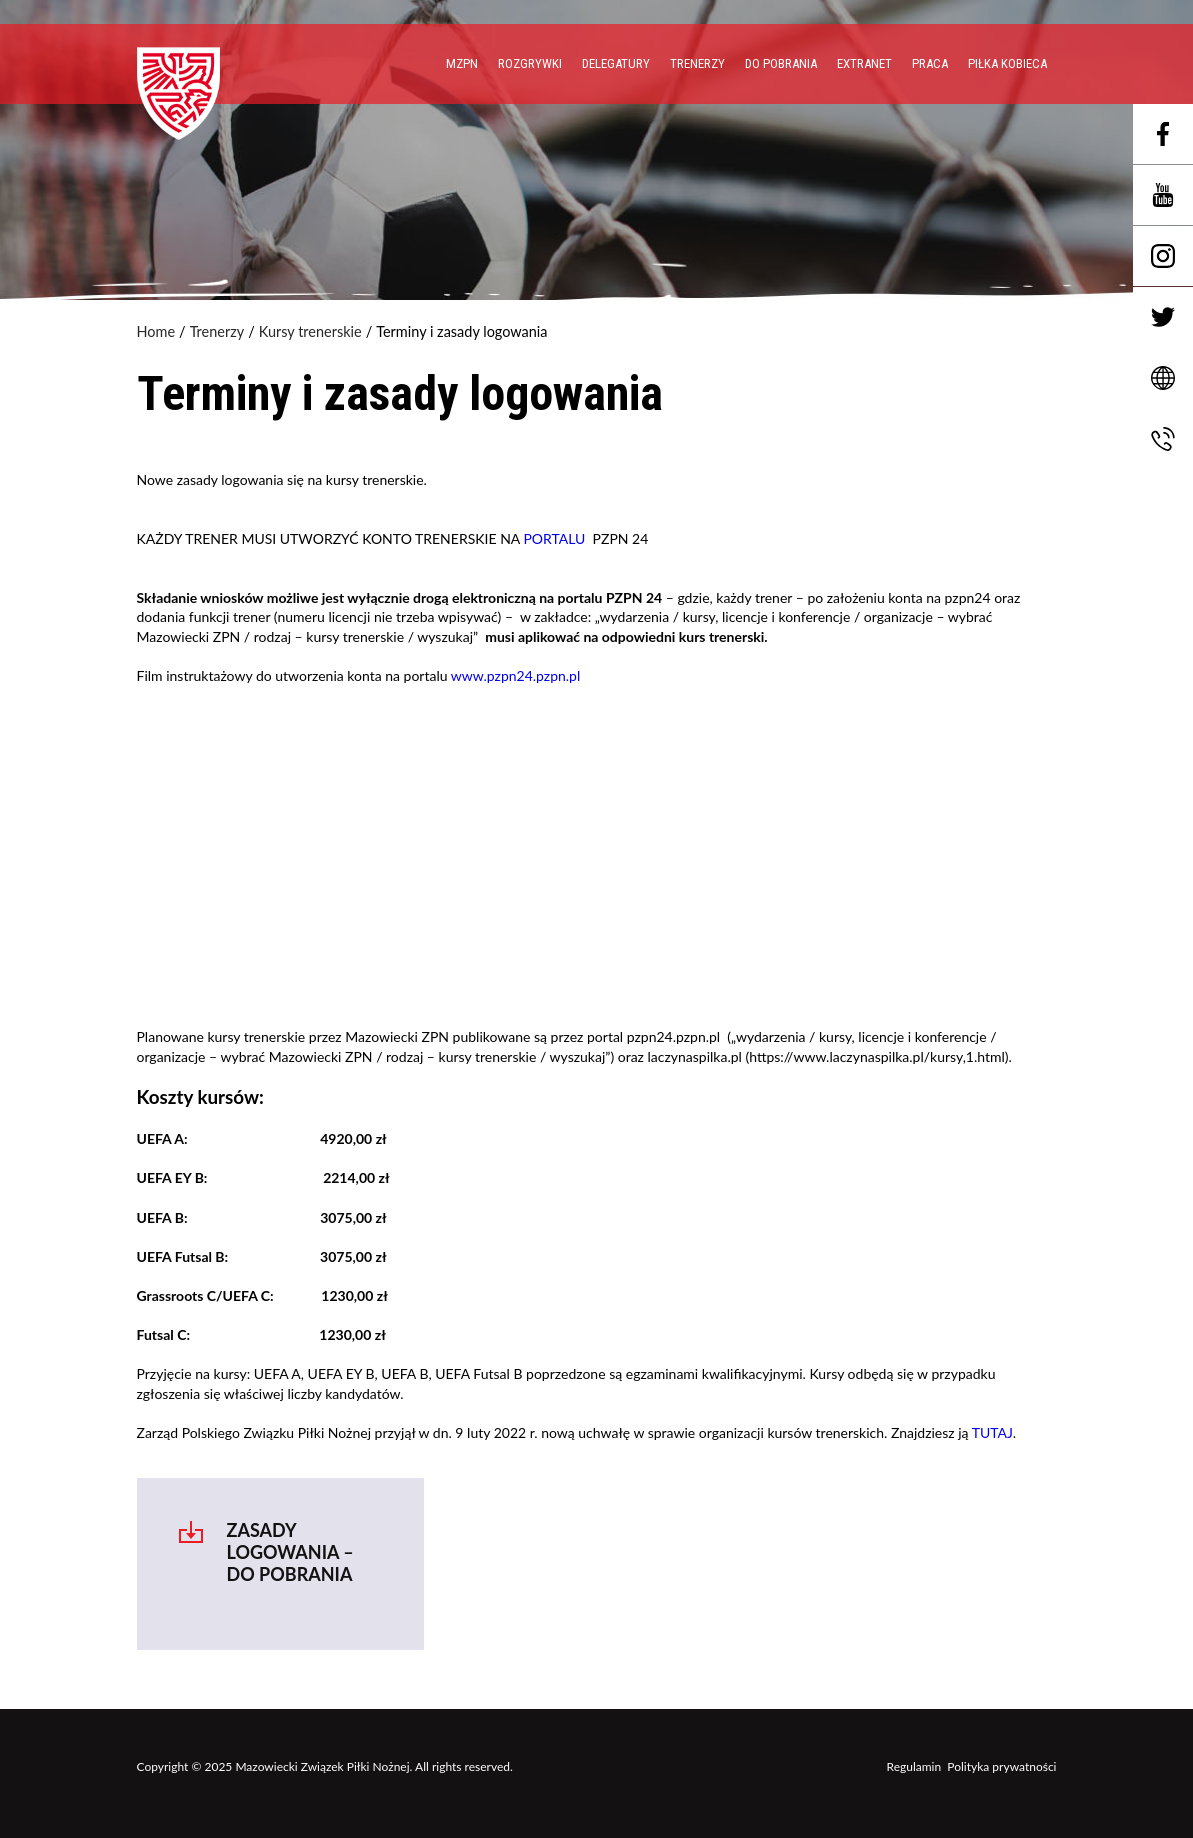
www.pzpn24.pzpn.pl (515, 675)
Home (156, 332)
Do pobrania (781, 63)
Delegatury (616, 63)
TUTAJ (992, 1432)
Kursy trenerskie (310, 332)
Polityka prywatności (1001, 1766)
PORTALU (554, 538)
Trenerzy (697, 63)
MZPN (462, 63)
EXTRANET (864, 63)
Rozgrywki (530, 63)
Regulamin (914, 1766)
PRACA (930, 63)
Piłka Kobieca (1007, 63)
